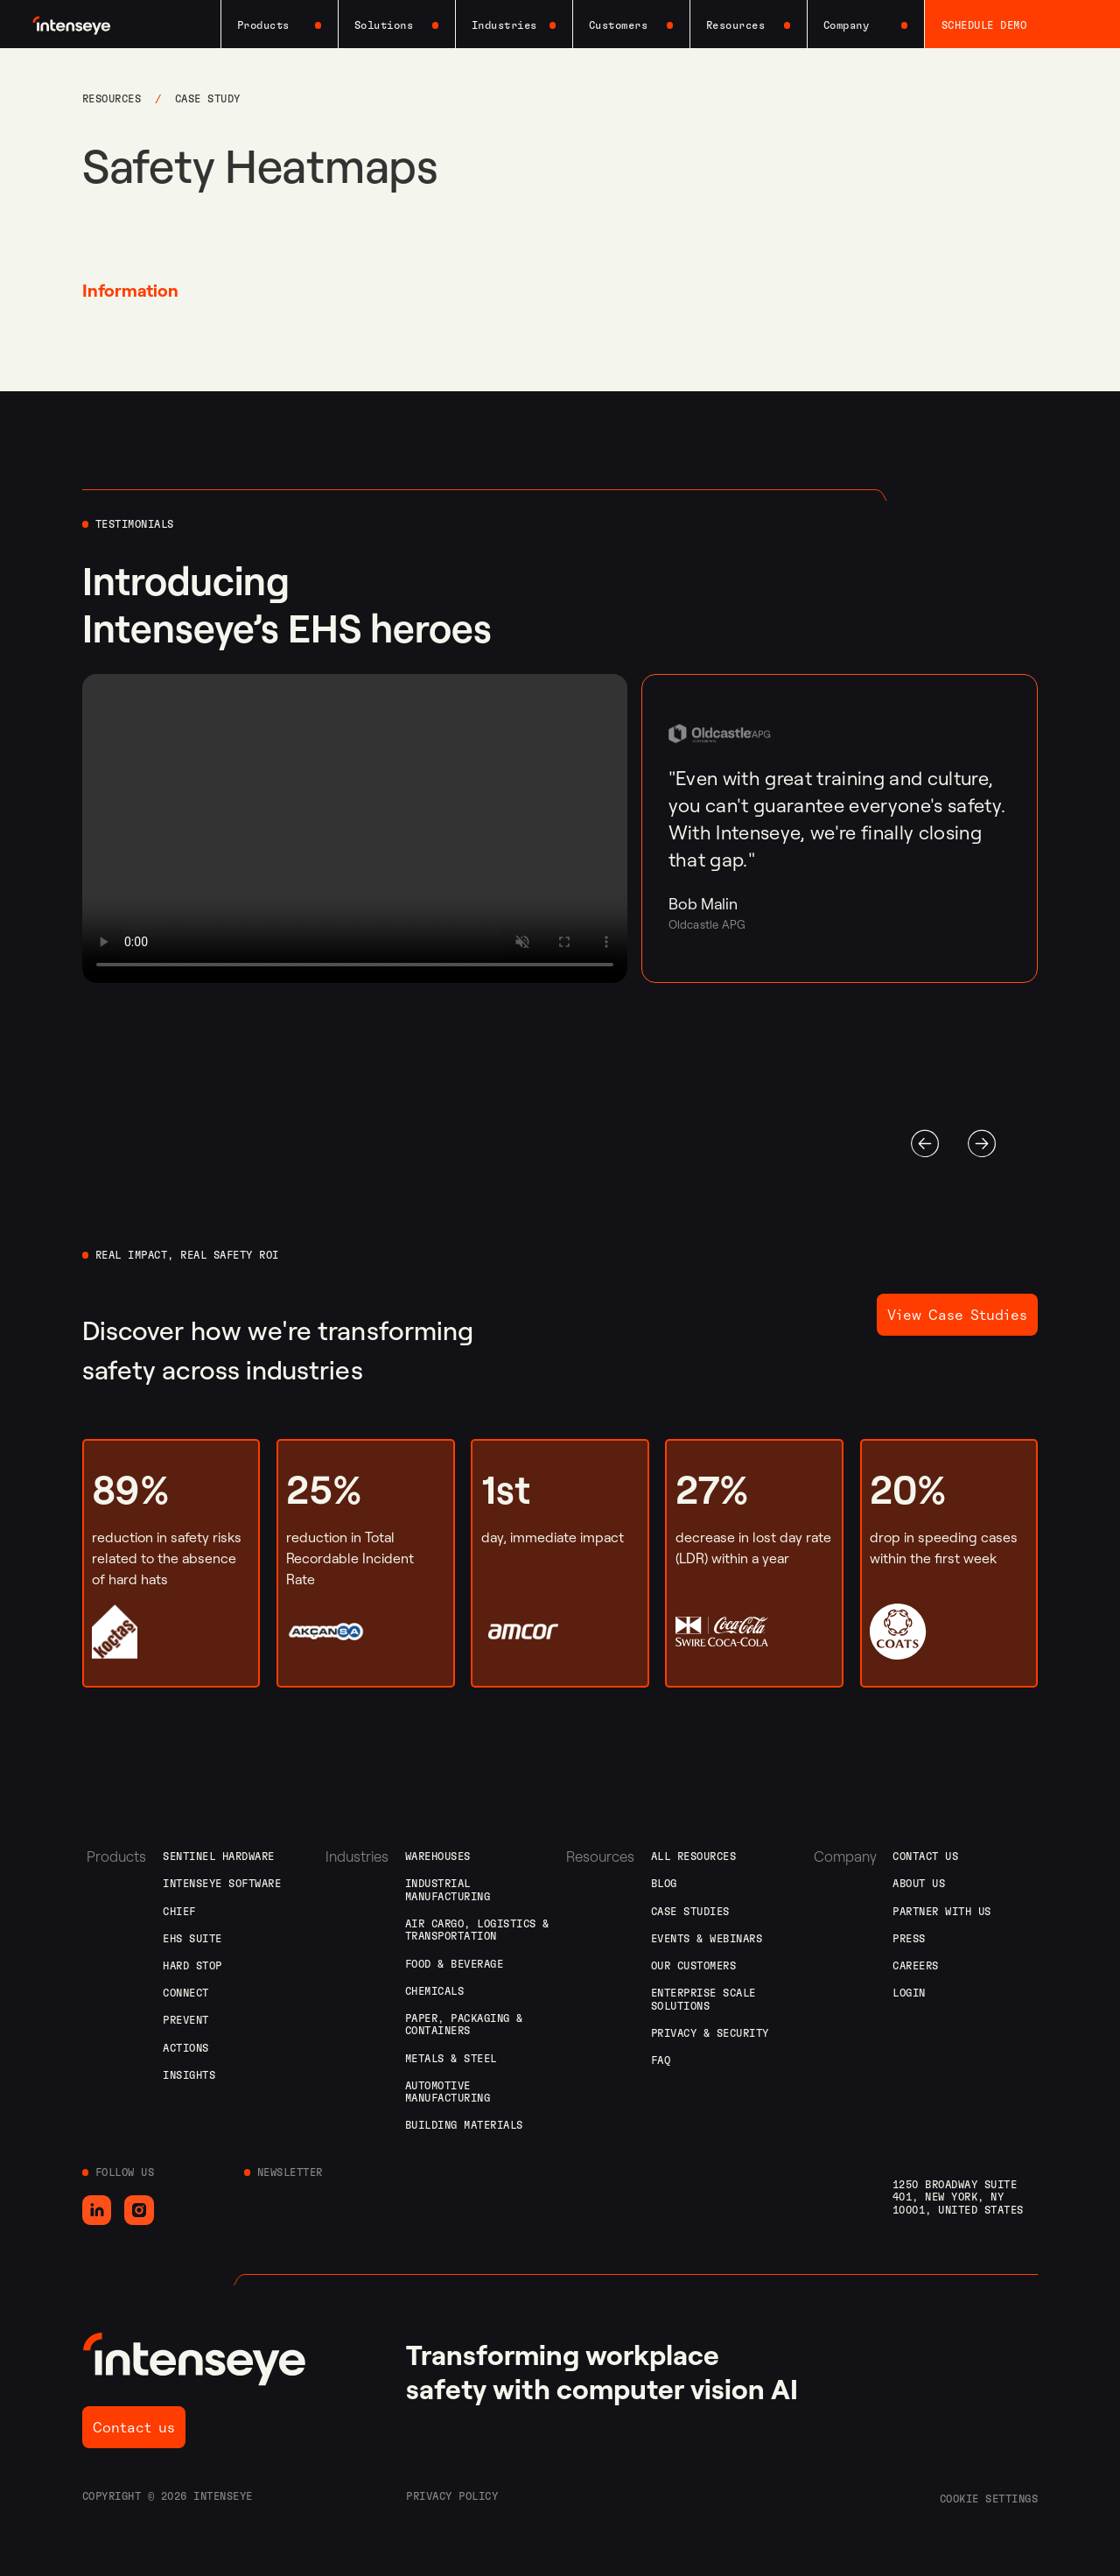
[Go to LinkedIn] (97, 2210)
